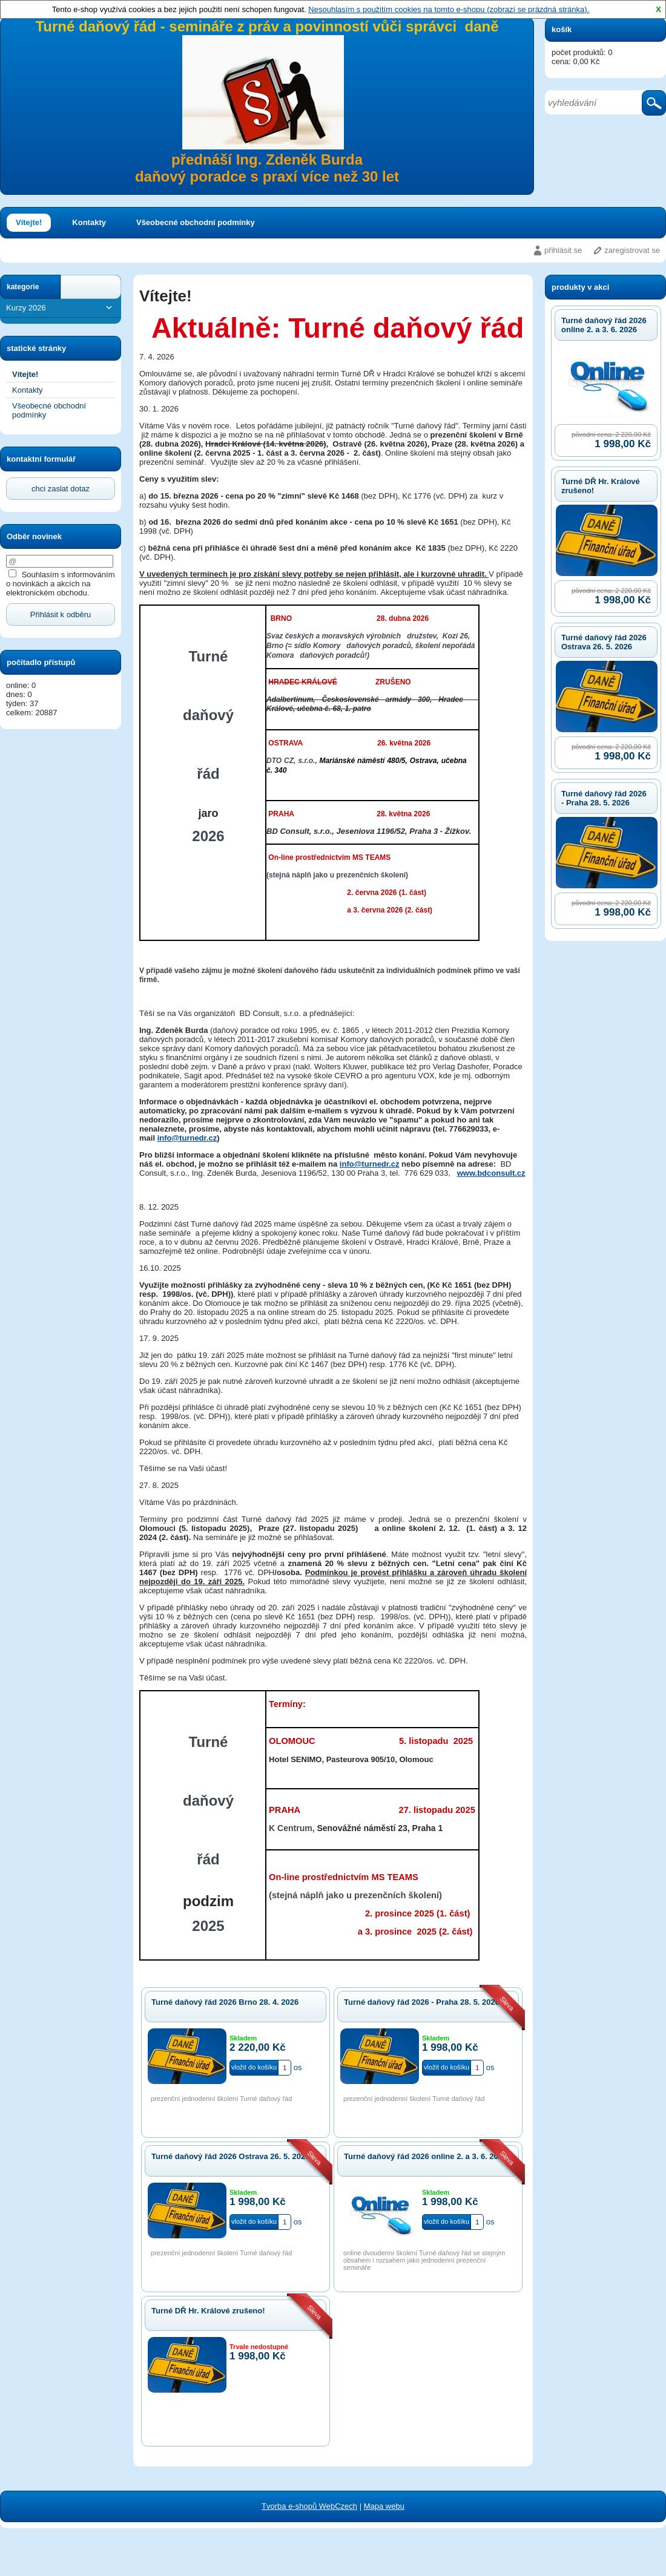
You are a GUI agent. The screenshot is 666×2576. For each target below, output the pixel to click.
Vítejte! (29, 222)
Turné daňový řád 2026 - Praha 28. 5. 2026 (604, 798)
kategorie (23, 287)
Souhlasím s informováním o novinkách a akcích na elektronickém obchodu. (60, 583)
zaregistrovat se (632, 250)
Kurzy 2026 (60, 307)
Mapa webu (384, 2506)
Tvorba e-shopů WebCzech (309, 2506)
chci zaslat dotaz (60, 488)
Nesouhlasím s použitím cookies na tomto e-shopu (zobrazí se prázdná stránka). (448, 9)
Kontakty (89, 222)
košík (562, 29)
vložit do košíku (254, 2067)
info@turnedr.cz (187, 1137)
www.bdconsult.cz (491, 1173)
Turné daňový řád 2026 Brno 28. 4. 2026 (224, 2002)
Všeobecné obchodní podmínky (195, 222)
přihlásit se (563, 250)
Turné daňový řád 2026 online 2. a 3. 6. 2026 (604, 325)
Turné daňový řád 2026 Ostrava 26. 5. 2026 (604, 642)
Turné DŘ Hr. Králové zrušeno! (208, 2310)
